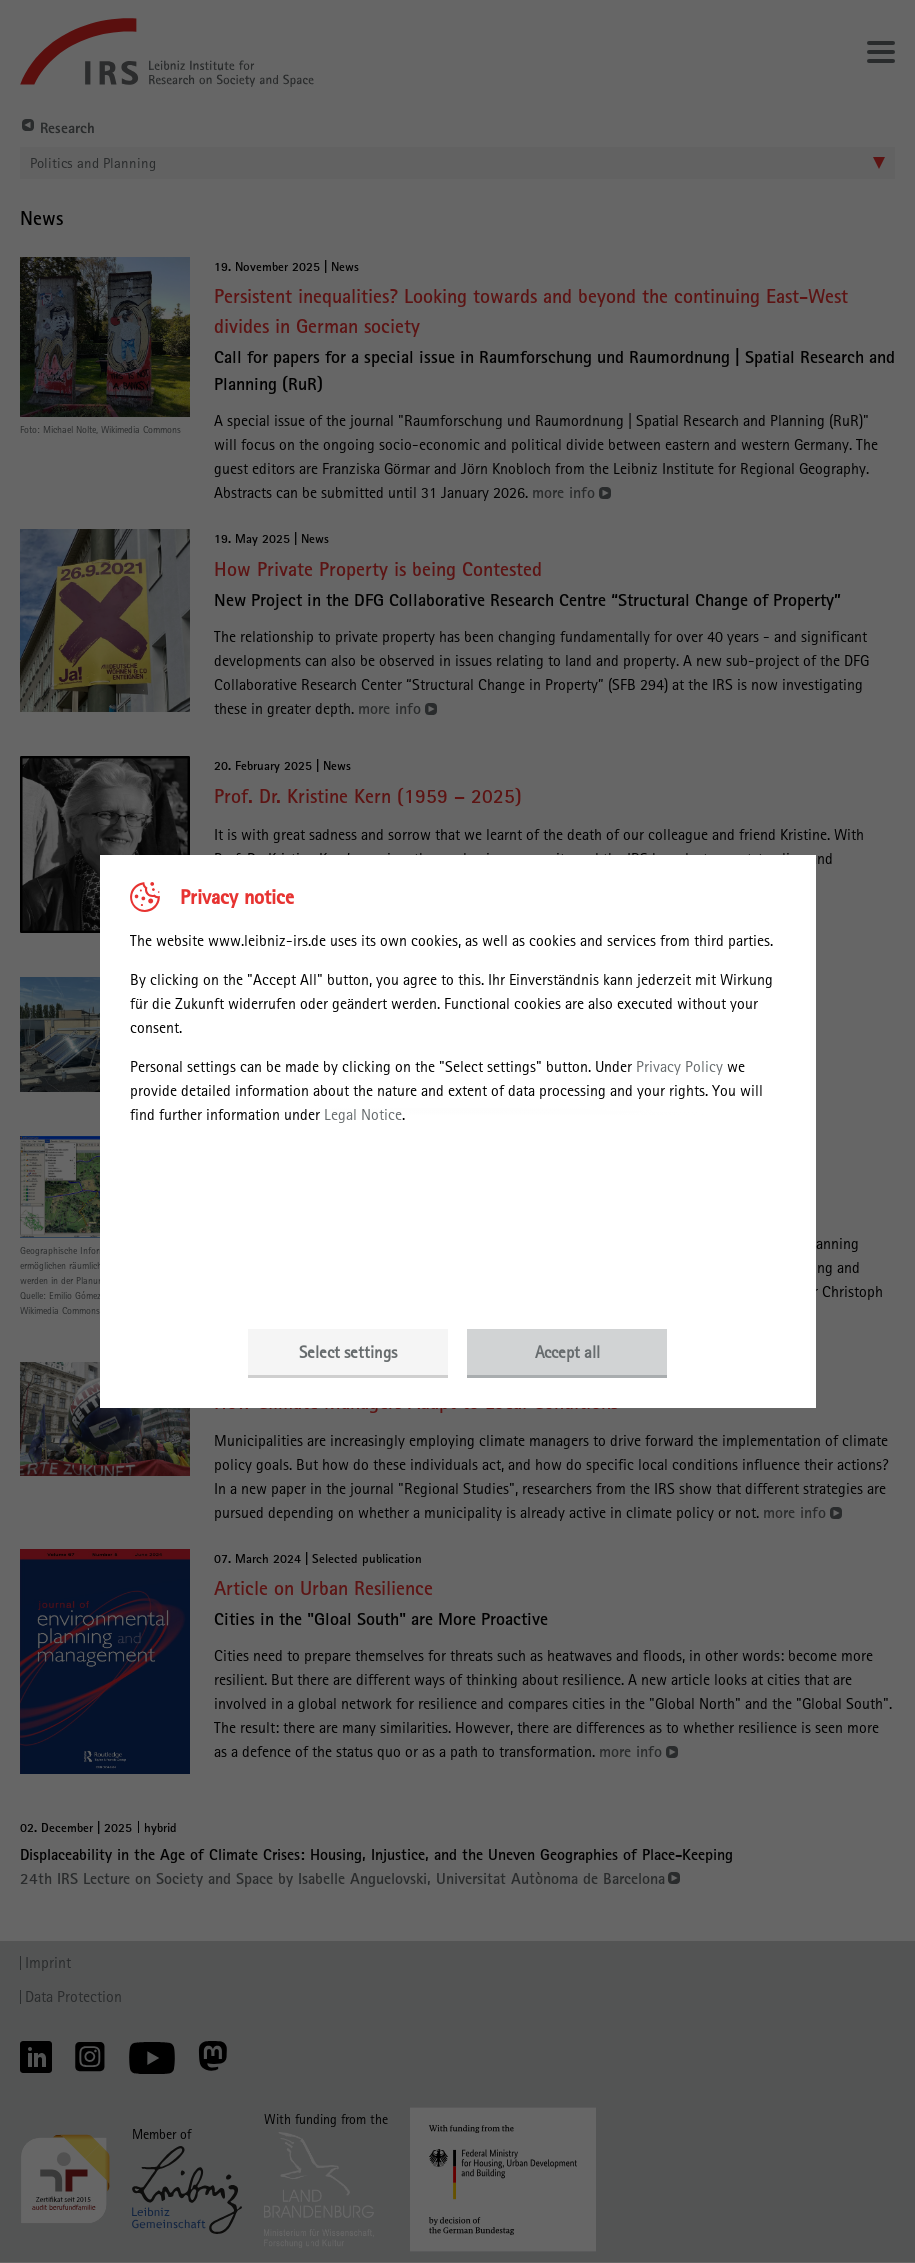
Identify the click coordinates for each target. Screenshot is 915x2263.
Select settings (348, 1352)
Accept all (567, 1352)
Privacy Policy (679, 1066)
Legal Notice (363, 1114)
